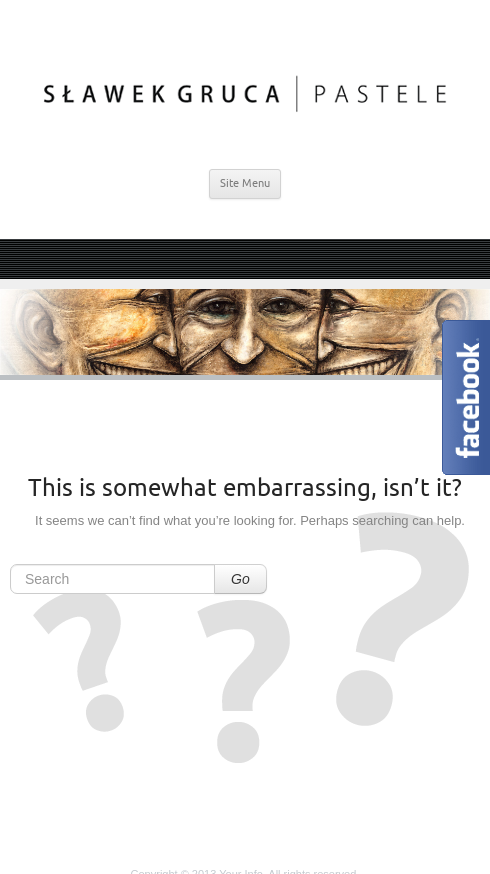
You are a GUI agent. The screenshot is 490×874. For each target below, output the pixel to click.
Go (240, 579)
